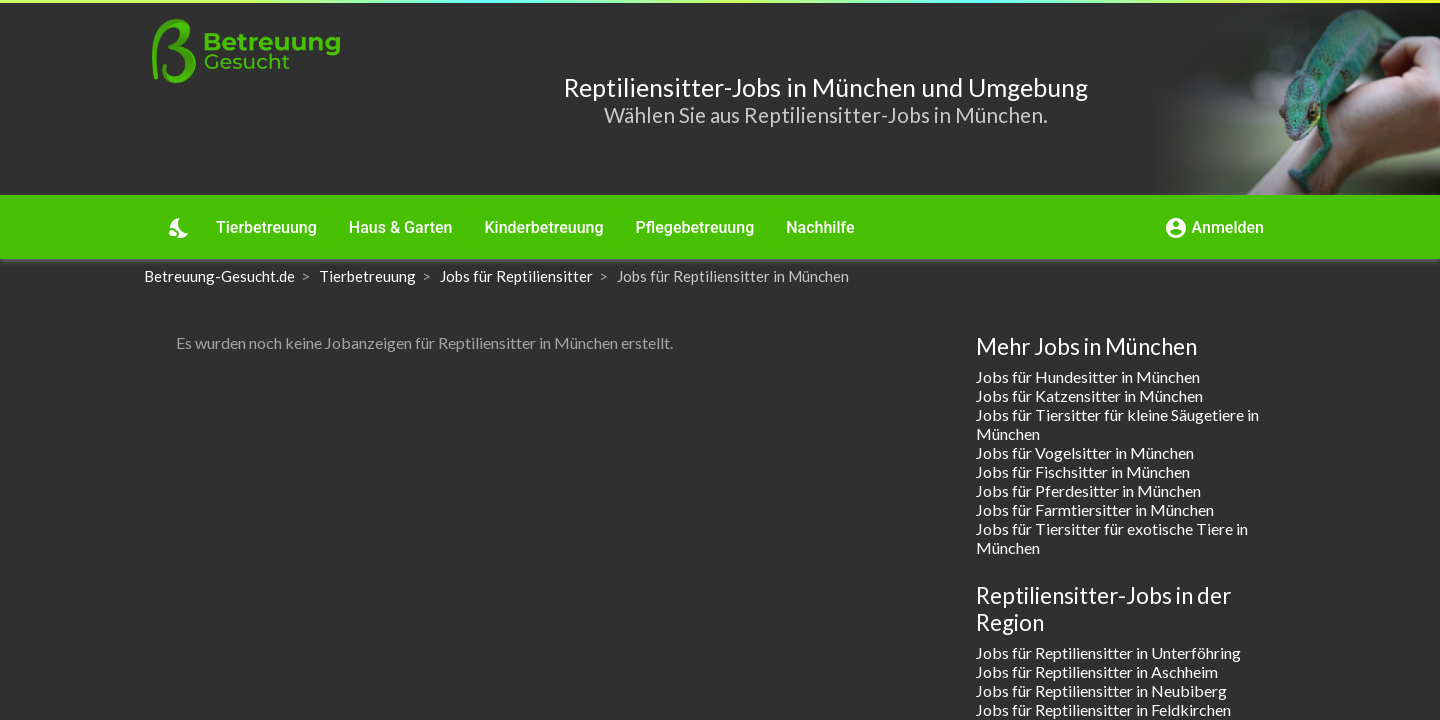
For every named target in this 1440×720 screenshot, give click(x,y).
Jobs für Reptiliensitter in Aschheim (1097, 671)
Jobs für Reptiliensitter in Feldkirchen (1103, 709)
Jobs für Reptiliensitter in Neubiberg (1101, 690)
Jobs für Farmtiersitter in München (1095, 509)
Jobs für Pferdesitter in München (1088, 490)
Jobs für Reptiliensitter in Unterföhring (1108, 652)
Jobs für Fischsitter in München (1083, 471)
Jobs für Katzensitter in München (1089, 395)
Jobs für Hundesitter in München (1088, 376)
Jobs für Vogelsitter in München (1085, 452)
